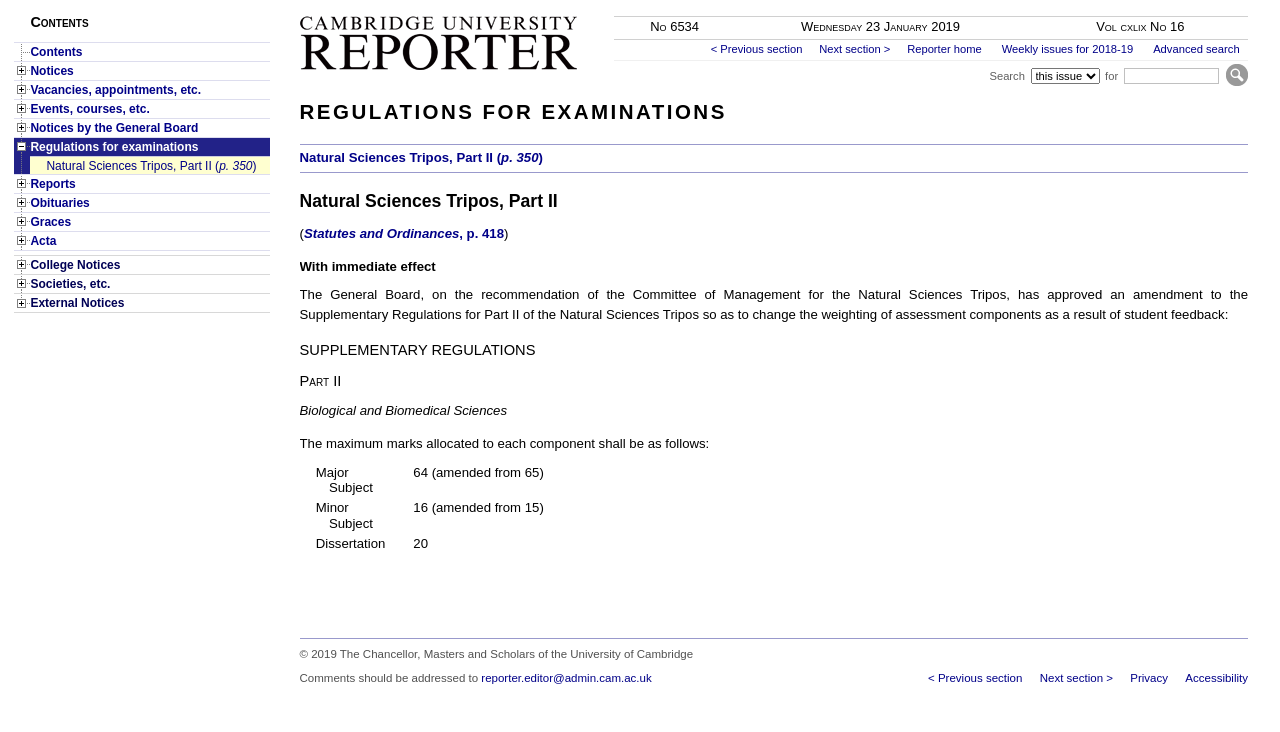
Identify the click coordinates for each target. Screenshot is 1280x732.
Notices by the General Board (114, 128)
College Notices (75, 265)
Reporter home (944, 49)
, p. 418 (404, 233)
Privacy (1149, 678)
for (1111, 76)
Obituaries (59, 203)
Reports (52, 184)
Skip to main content (1195, 6)
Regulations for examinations (114, 147)
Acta (43, 241)
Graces (50, 222)
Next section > (854, 49)
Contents (56, 52)
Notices (51, 71)
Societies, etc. (70, 284)
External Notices (77, 303)
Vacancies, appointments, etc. (115, 90)
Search (1006, 76)
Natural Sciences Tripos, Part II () (151, 166)
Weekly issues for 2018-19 (1068, 49)
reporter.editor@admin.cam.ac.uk (566, 678)
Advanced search (1196, 49)
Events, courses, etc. (89, 109)
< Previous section (757, 49)
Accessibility (1216, 678)
